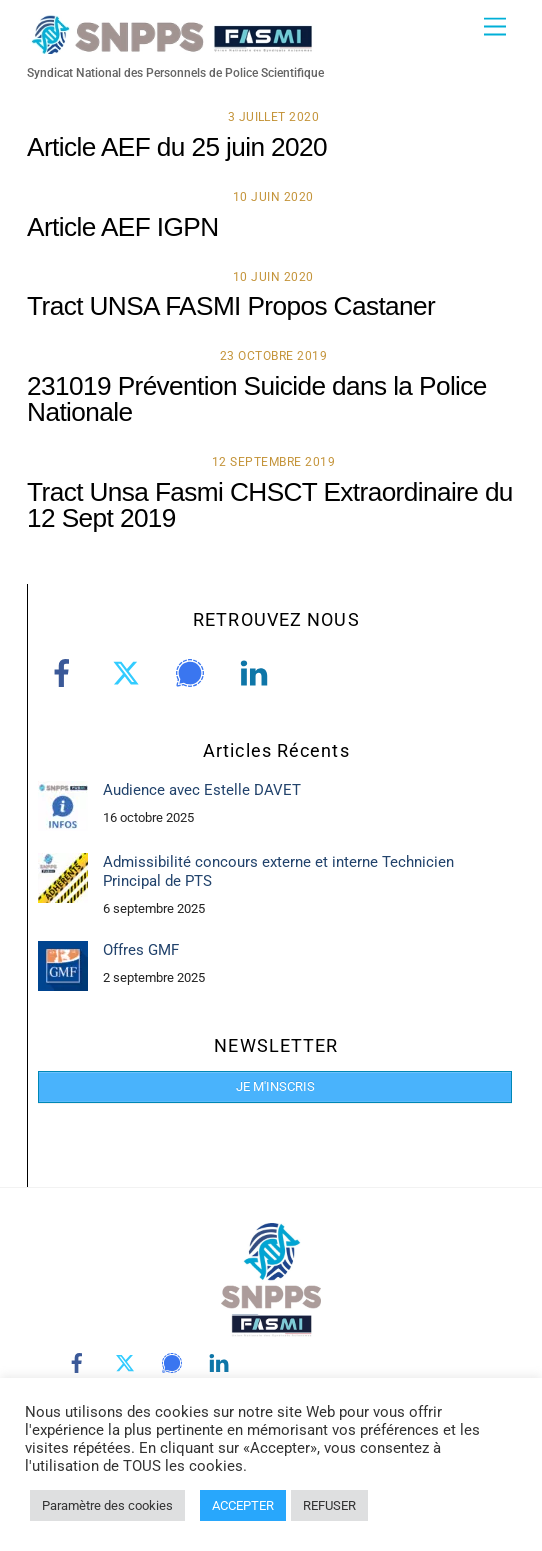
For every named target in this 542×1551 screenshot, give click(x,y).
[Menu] (495, 27)
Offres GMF (141, 950)
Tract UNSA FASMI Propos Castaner (231, 306)
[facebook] (65, 673)
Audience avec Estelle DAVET (202, 790)
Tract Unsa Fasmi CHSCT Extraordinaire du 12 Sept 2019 (270, 505)
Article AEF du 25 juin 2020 (177, 147)
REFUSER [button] (329, 1505)
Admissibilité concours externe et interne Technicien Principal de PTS (278, 871)
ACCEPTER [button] (243, 1505)
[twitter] (129, 673)
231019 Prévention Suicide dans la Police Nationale (257, 399)
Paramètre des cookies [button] (107, 1505)
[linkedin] (257, 673)
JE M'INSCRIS (275, 1086)
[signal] (193, 673)
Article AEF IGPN (122, 227)
